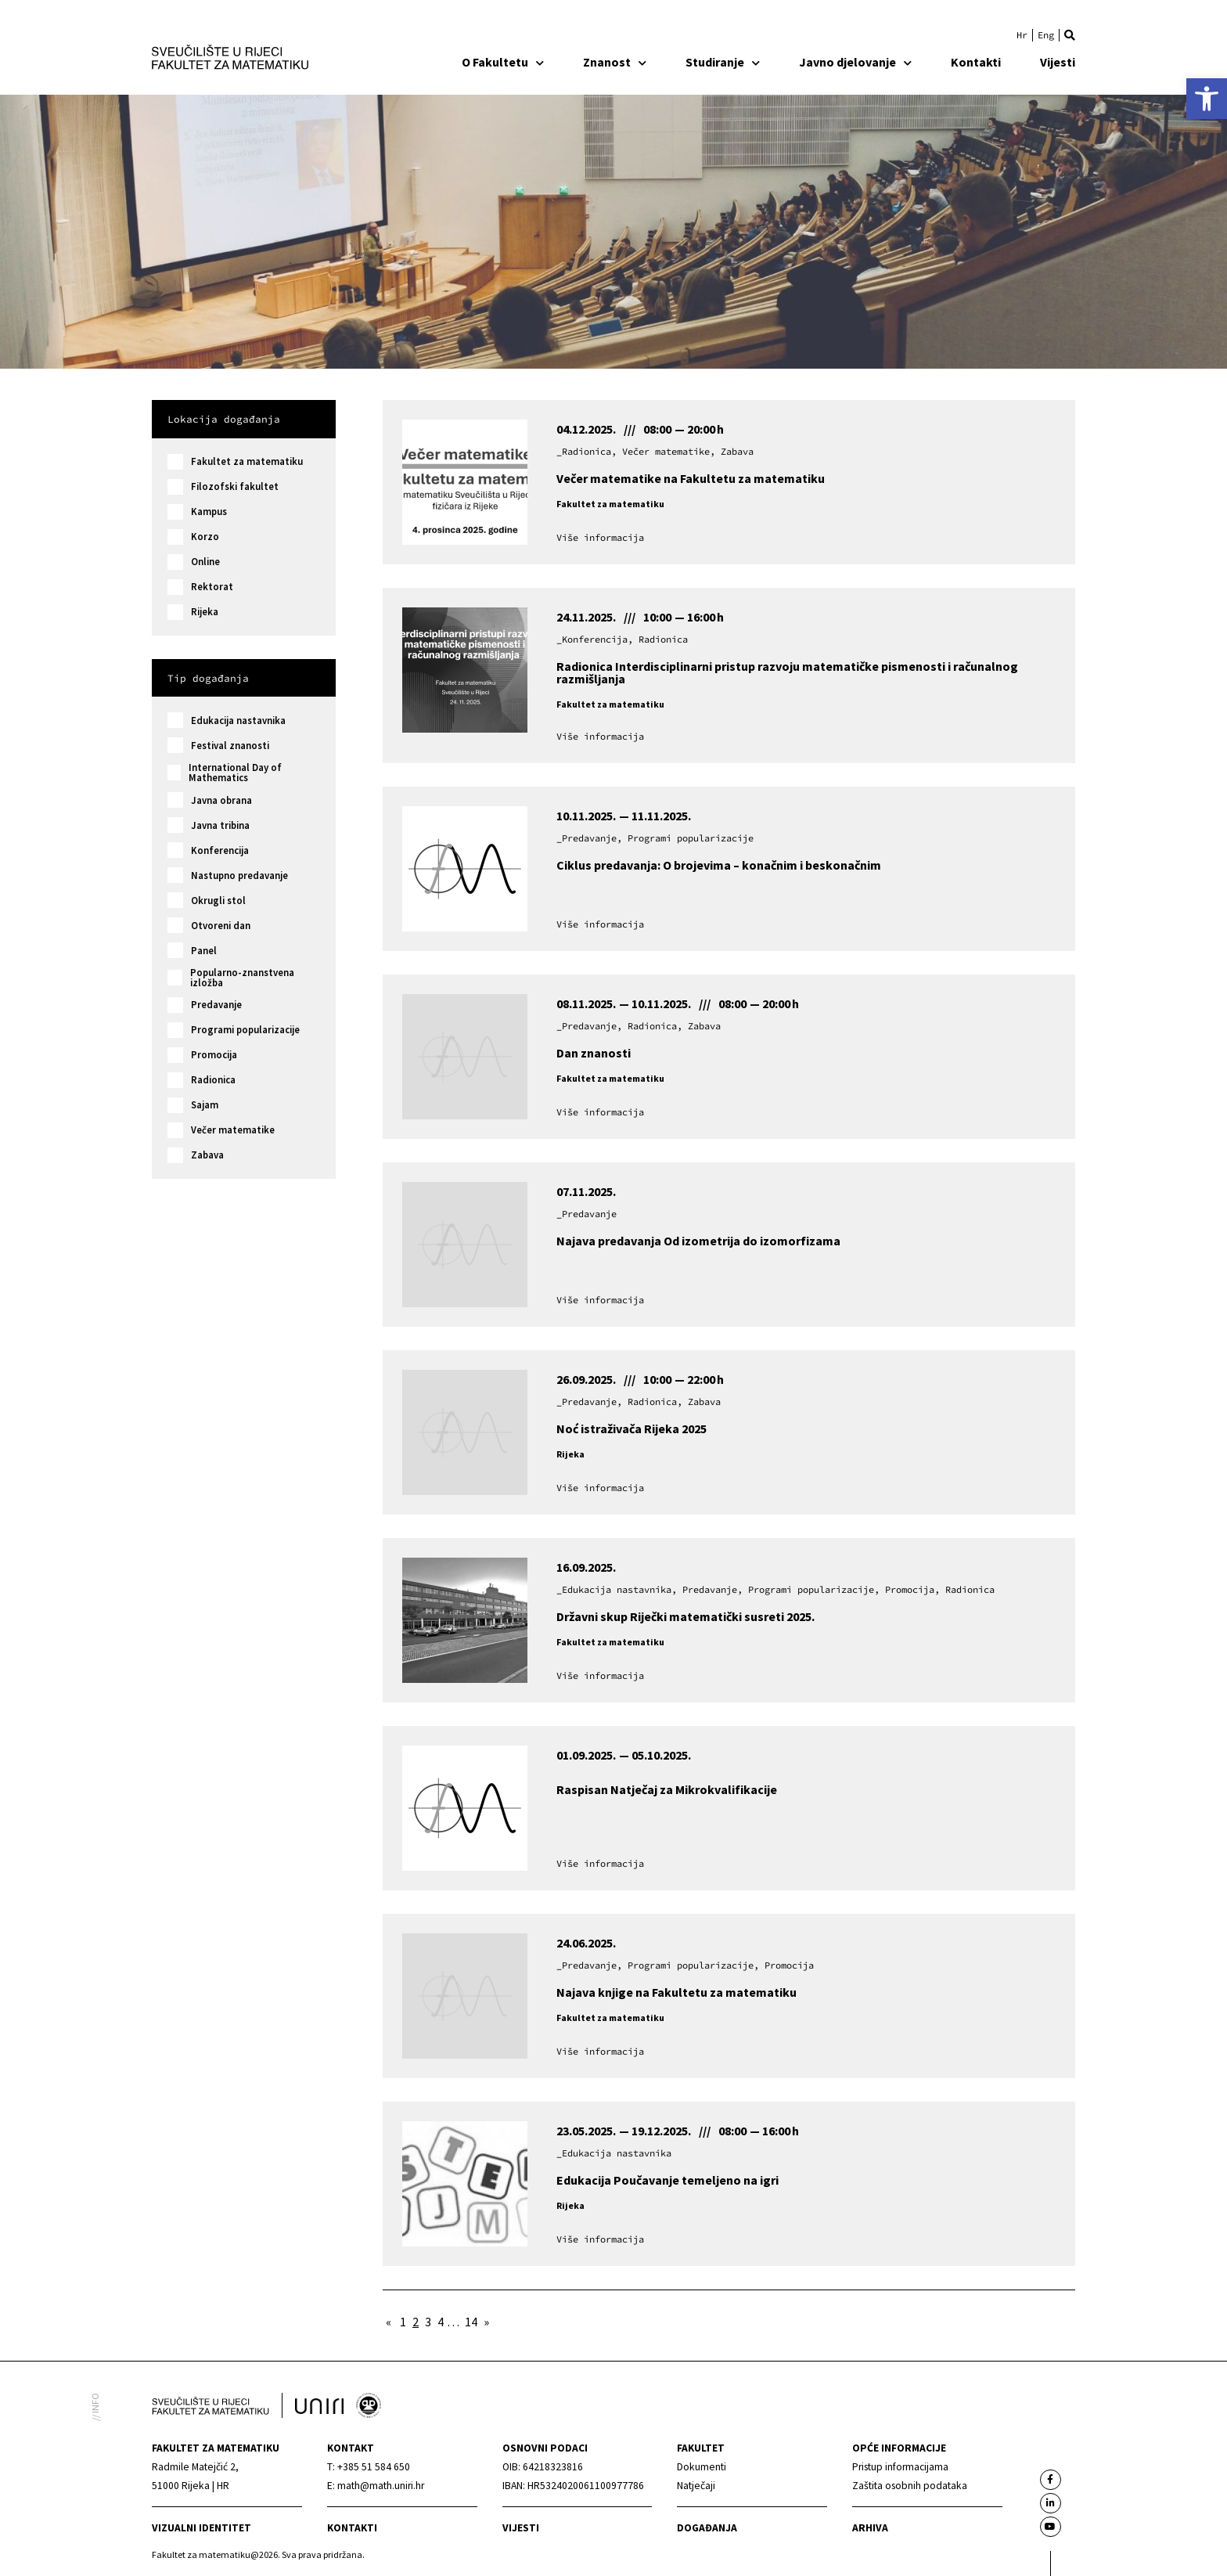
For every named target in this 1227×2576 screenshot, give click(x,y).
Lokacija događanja (223, 419)
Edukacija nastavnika (238, 720)
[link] (1206, 98)
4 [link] (440, 2321)
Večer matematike (233, 1130)
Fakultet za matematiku (247, 461)
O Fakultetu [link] (503, 62)
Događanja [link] (707, 2528)
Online (205, 562)
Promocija (214, 1055)
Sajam (204, 1105)
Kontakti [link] (976, 62)
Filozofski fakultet (235, 486)
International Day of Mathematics (235, 772)
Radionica (213, 1080)
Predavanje (216, 1005)
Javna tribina (220, 825)
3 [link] (428, 2321)
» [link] (486, 2321)
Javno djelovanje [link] (855, 62)
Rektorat (212, 587)
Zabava (207, 1155)
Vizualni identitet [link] (201, 2528)
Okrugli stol (218, 900)
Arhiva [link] (870, 2528)
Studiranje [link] (722, 62)
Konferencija (220, 850)
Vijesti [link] (1057, 62)
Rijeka (204, 612)
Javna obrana (221, 800)
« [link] (388, 2321)
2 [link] (415, 2321)
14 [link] (471, 2321)
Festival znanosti (230, 745)
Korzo (205, 536)
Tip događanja (208, 678)
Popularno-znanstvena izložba (242, 977)
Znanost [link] (614, 62)
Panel (204, 951)
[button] (1069, 35)
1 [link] (403, 2321)
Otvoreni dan (220, 926)
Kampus (209, 511)
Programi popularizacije (245, 1030)
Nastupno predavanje (239, 875)
